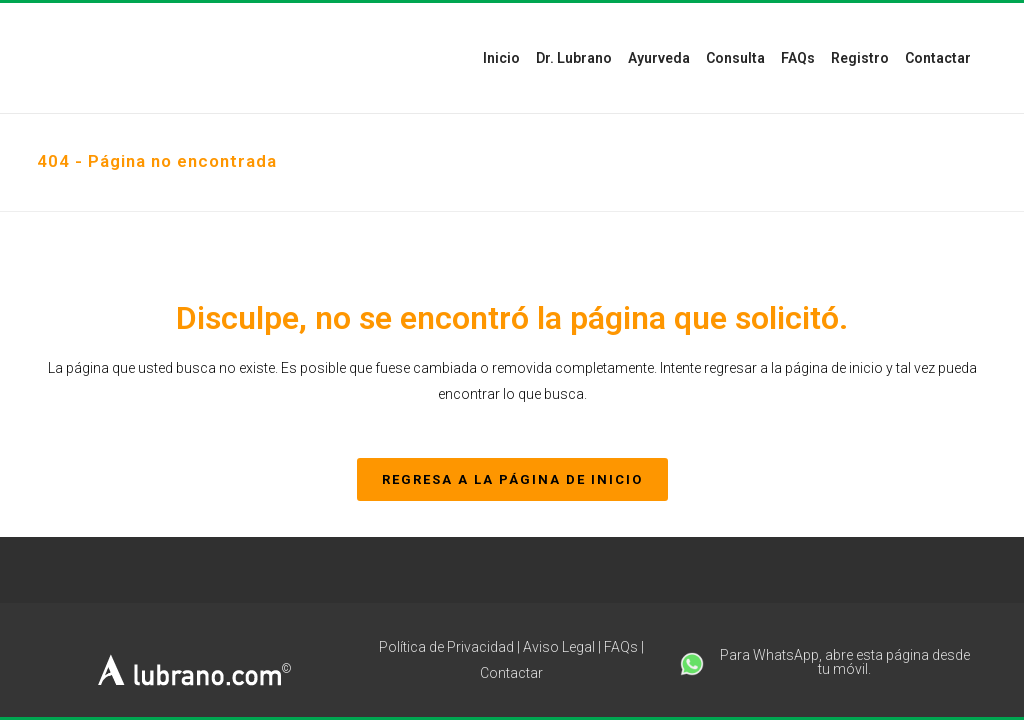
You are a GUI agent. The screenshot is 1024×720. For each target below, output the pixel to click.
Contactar (511, 673)
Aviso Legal (559, 647)
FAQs (621, 647)
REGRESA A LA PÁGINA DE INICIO (512, 479)
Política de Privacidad (446, 647)
